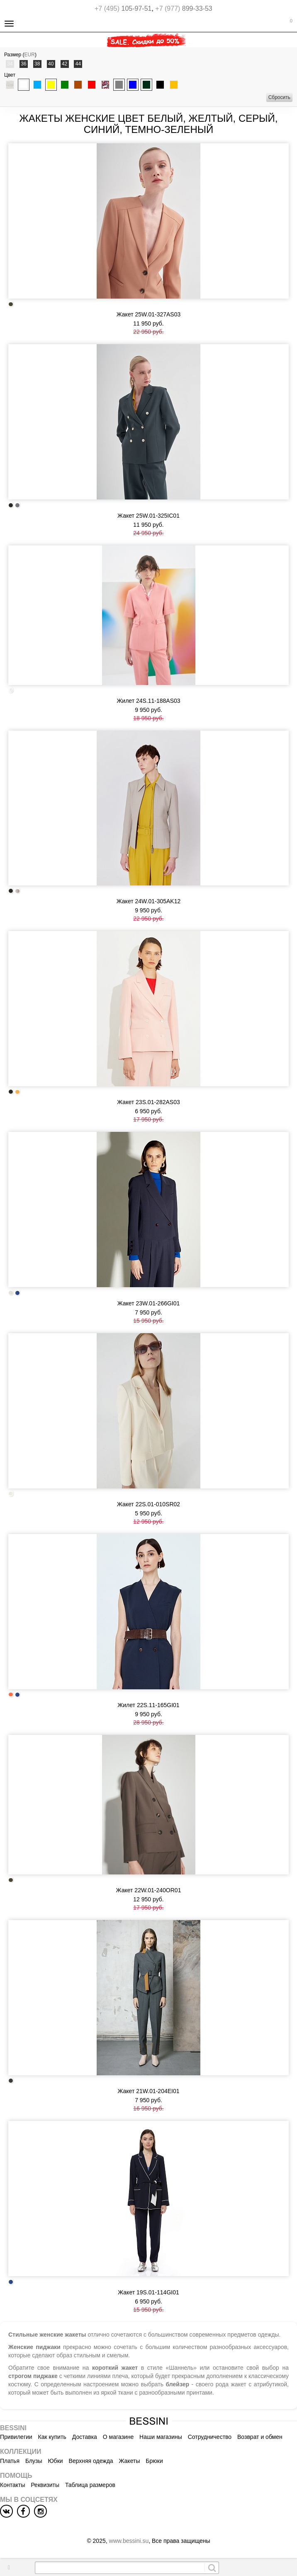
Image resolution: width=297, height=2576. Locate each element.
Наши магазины (160, 2437)
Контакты (12, 2485)
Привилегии (16, 2437)
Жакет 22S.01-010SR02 (148, 1504)
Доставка (84, 2437)
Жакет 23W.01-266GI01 (148, 1303)
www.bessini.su (129, 2540)
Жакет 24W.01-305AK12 (149, 901)
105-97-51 (123, 8)
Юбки (55, 2461)
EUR (29, 55)
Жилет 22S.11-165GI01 (148, 1705)
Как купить (52, 2437)
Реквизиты (45, 2485)
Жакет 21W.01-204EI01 (148, 2091)
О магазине (118, 2437)
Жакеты (129, 2461)
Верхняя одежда (90, 2461)
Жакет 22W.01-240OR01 (148, 1890)
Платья (9, 2461)
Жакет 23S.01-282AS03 (148, 1102)
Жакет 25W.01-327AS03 (149, 314)
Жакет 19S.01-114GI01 (148, 2292)
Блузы (33, 2461)
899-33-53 (183, 8)
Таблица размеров (90, 2485)
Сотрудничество (209, 2437)
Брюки (154, 2461)
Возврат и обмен (259, 2437)
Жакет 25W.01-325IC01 (148, 515)
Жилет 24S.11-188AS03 (148, 700)
